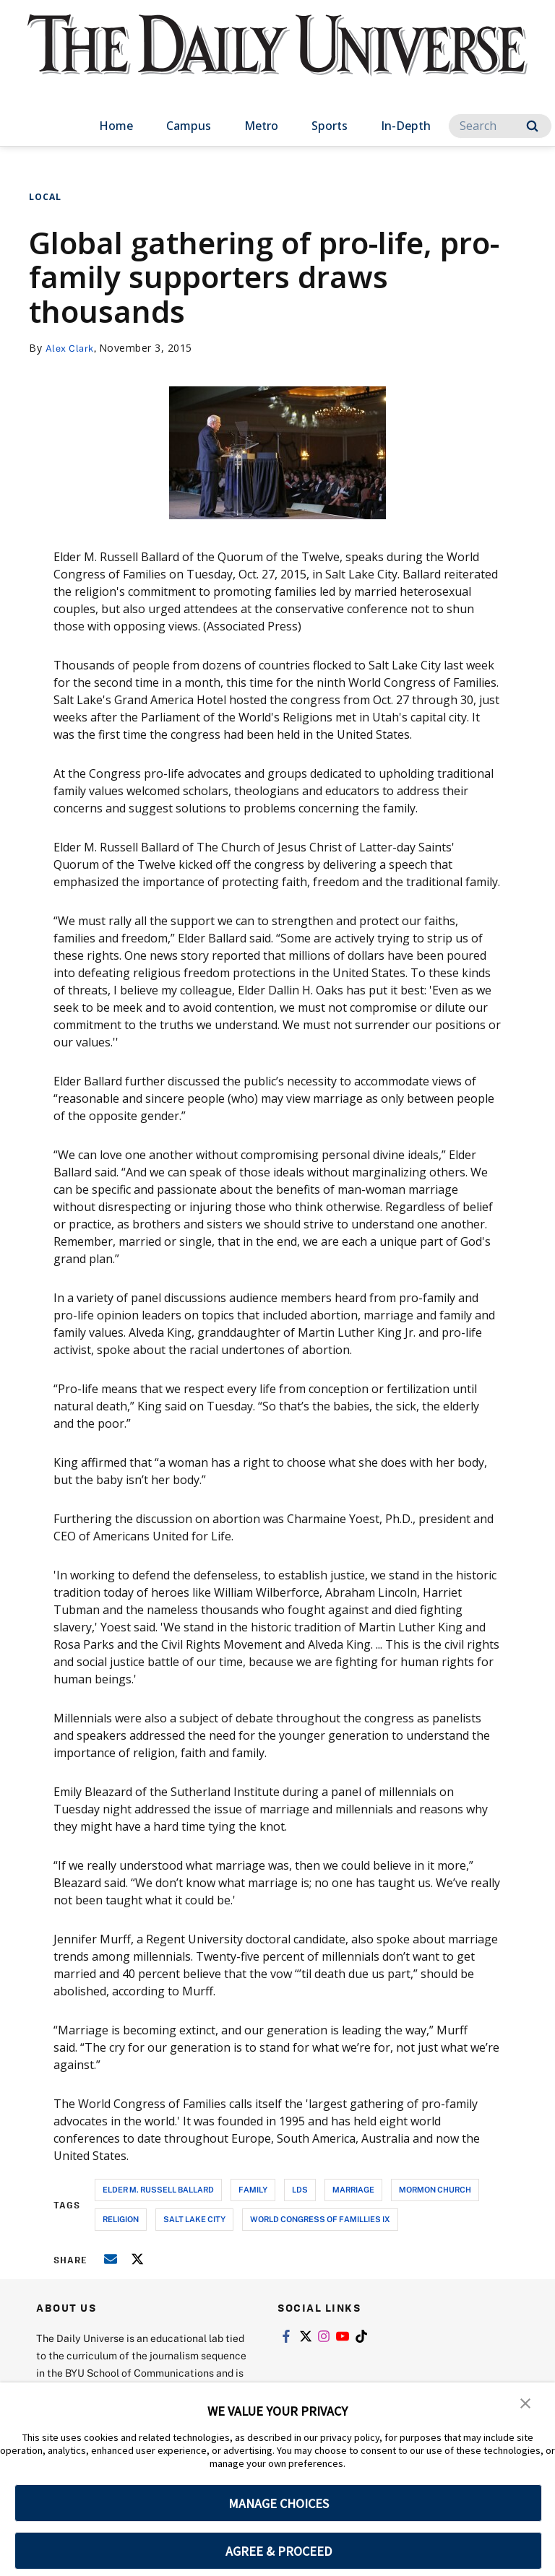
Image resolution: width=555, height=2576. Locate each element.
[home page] (277, 57)
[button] (526, 2403)
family (252, 2189)
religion (121, 2219)
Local (45, 197)
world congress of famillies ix (320, 2219)
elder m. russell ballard (158, 2189)
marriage (353, 2189)
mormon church (435, 2189)
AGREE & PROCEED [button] (278, 2551)
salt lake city (194, 2219)
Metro (261, 126)
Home (116, 126)
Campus (188, 126)
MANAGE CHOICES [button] (278, 2503)
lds (300, 2189)
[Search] (500, 126)
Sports (329, 126)
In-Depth (406, 126)
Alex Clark (72, 348)
